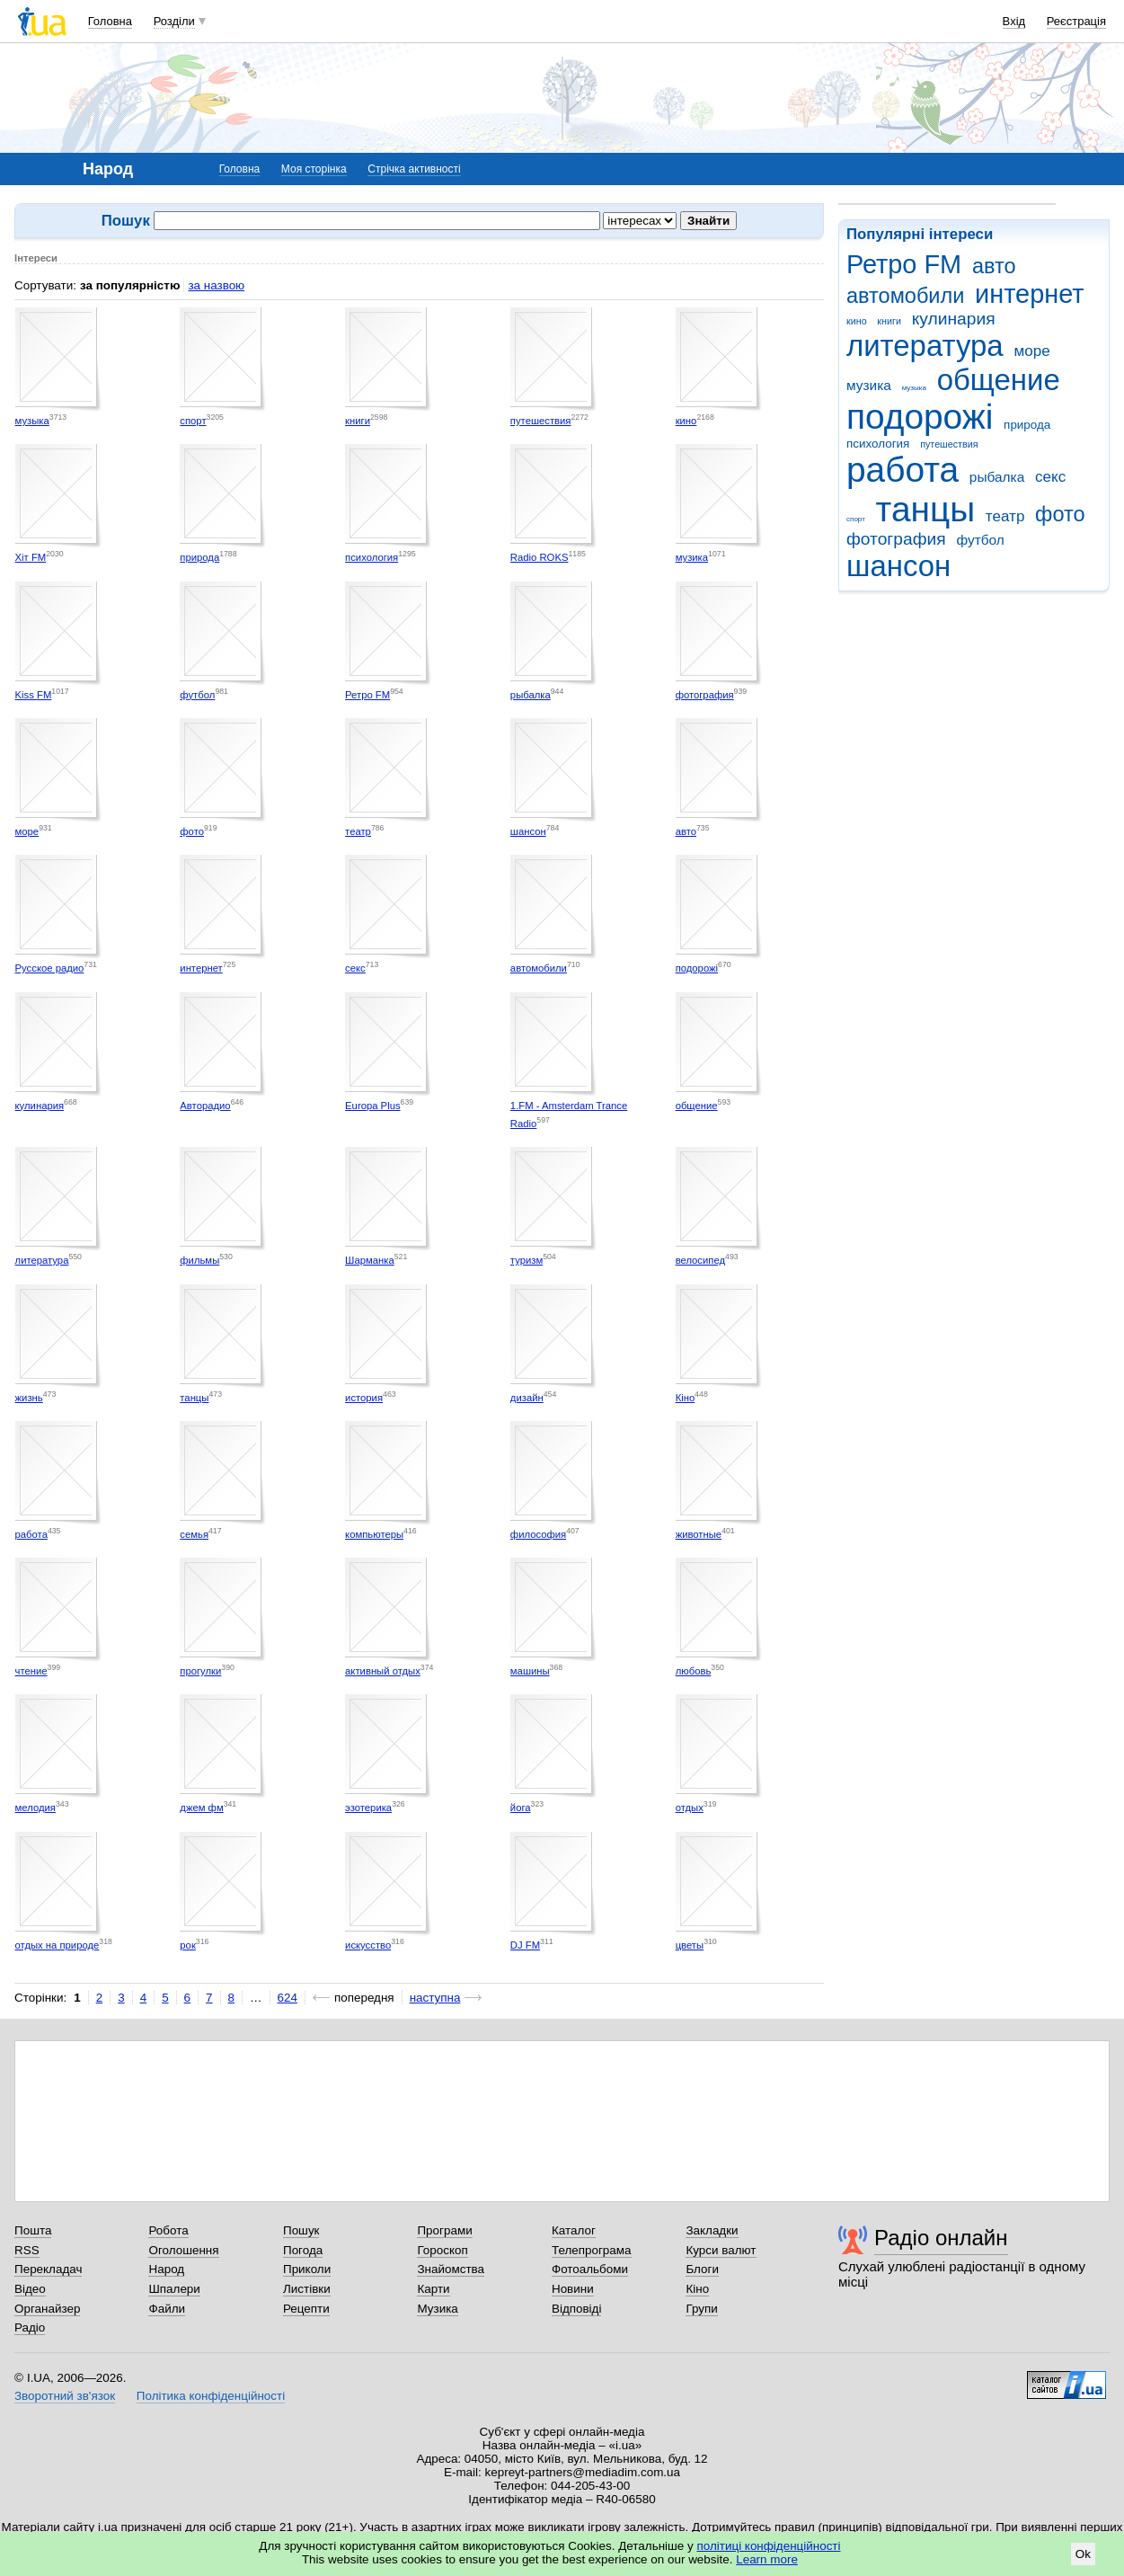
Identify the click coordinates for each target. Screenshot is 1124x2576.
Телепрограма (592, 2250)
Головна (110, 21)
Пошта (32, 2230)
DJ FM (525, 1945)
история (364, 1397)
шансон (898, 565)
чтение (31, 1671)
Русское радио (49, 968)
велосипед (700, 1260)
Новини (573, 2289)
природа (1027, 424)
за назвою (216, 285)
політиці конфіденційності (769, 2546)
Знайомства (450, 2269)
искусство (368, 1945)
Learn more (767, 2559)
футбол (980, 539)
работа (902, 469)
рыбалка (996, 476)
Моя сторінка (314, 169)
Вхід (1014, 21)
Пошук (301, 2230)
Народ (166, 2269)
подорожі (919, 416)
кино (856, 320)
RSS (27, 2250)
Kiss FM (33, 694)
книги (889, 320)
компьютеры (374, 1534)
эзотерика (368, 1807)
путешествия (949, 444)
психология (877, 443)
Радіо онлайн (941, 2237)
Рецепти (306, 2308)
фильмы (199, 1260)
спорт (855, 519)
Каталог (574, 2230)
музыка (914, 388)
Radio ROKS (539, 557)
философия (538, 1534)
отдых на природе (57, 1945)
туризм (526, 1260)
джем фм (201, 1807)
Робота (168, 2230)
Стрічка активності (413, 169)
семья (194, 1534)
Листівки (307, 2289)
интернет (1029, 294)
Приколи (307, 2269)
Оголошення (183, 2250)
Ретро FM (903, 264)
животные (699, 1534)
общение (998, 379)
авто (994, 266)
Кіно (685, 1397)
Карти (433, 2289)
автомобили (905, 295)
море (1031, 351)
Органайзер (47, 2308)
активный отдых (382, 1671)
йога (520, 1807)
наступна (435, 1997)
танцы (926, 509)
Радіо (29, 2327)
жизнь (29, 1397)
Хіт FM (31, 557)
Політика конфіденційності (211, 2396)
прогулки (200, 1671)
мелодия (35, 1807)
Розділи (174, 21)
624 (287, 1997)
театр (1005, 516)
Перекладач (48, 2269)
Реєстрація (1076, 21)
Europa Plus (372, 1105)
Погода (303, 2250)
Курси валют (721, 2250)
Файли (166, 2308)
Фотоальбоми (590, 2269)
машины (530, 1671)
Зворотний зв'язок (64, 2396)
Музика (437, 2308)
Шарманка (369, 1260)
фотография (896, 538)
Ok (1083, 2554)
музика (868, 385)
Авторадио (205, 1105)
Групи (701, 2308)
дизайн (527, 1397)
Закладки (712, 2230)
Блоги (702, 2269)
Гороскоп (442, 2250)
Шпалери (173, 2289)
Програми (444, 2230)
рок (187, 1945)
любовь (694, 1671)
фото (1060, 514)
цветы (690, 1945)
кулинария (954, 318)
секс (1050, 476)
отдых (690, 1807)
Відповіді (577, 2308)
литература (925, 345)
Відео (30, 2289)
